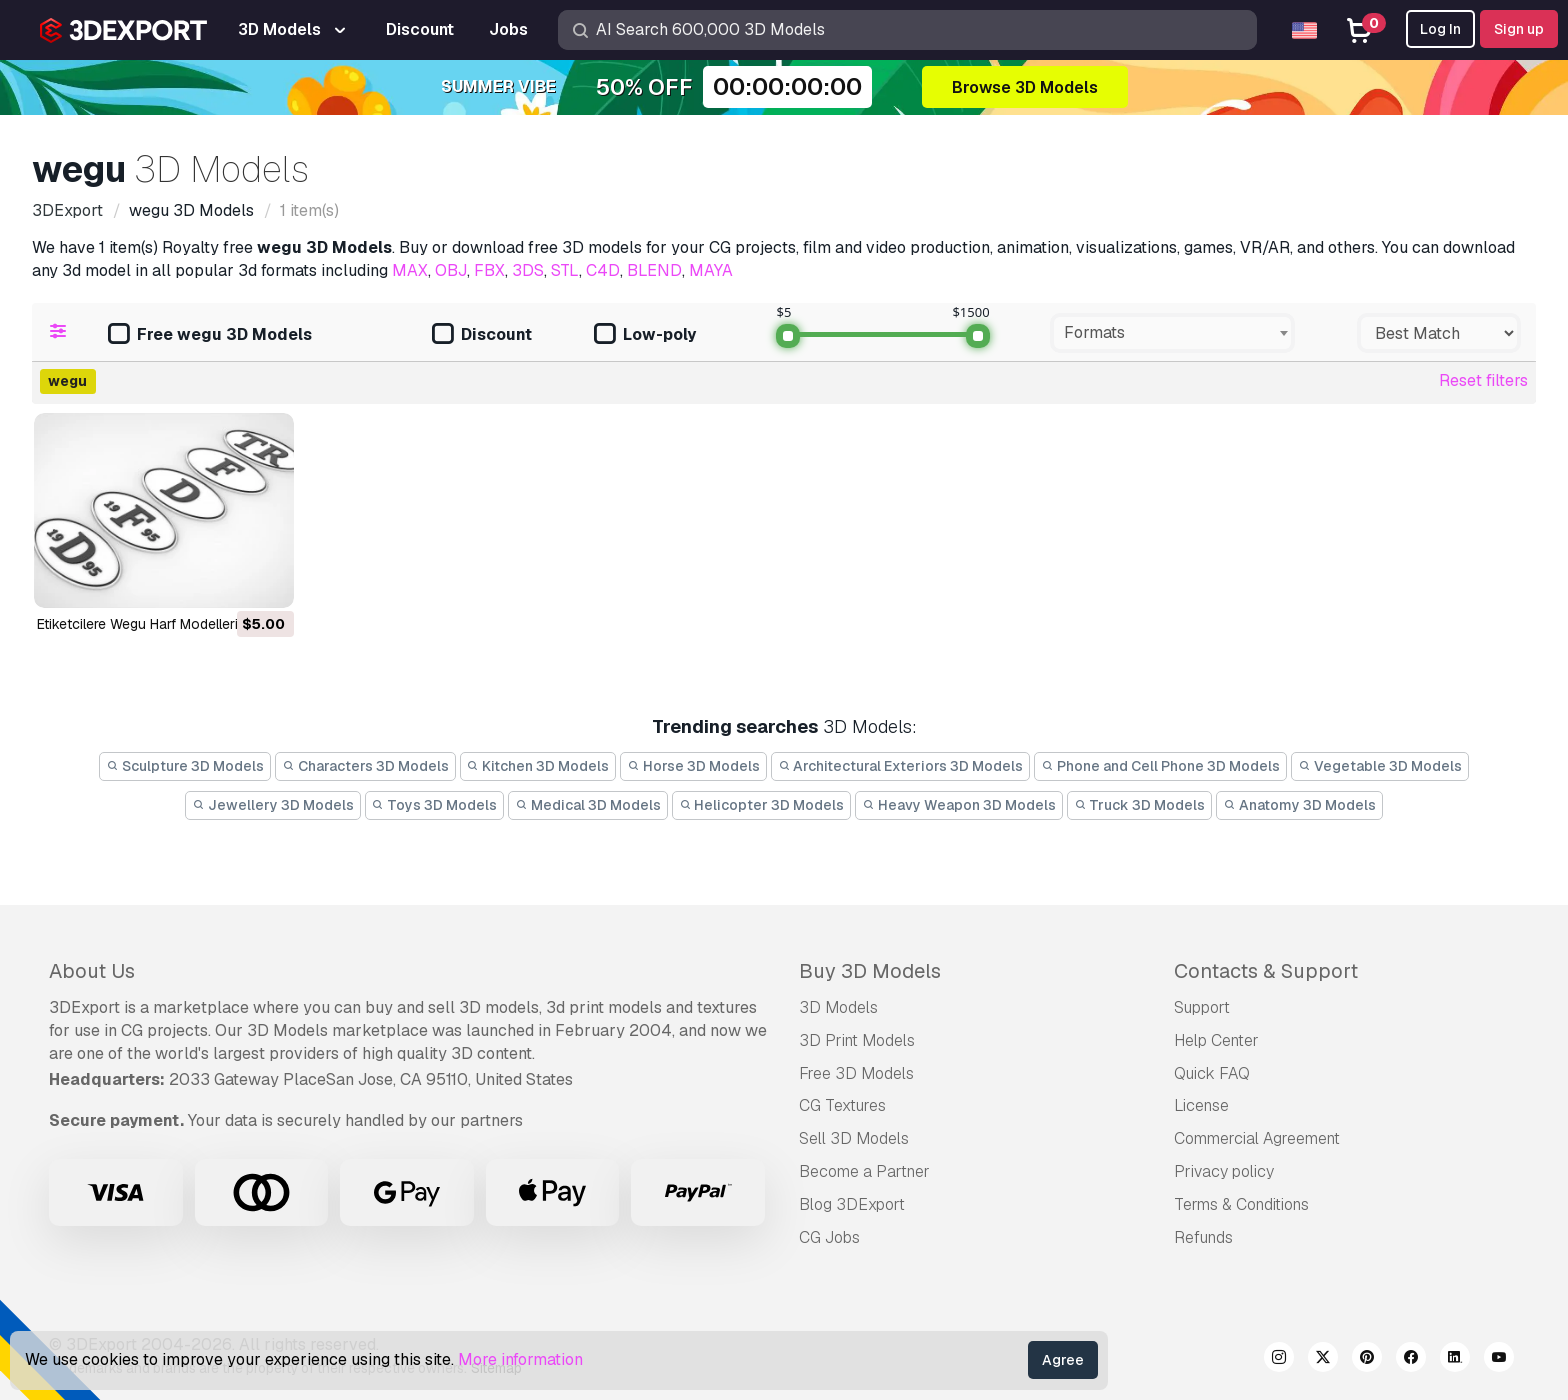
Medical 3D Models (588, 805)
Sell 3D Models (854, 1138)
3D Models (838, 1007)
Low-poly (645, 335)
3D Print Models (857, 1040)
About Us (92, 971)
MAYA (711, 270)
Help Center (1216, 1040)
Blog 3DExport (852, 1204)
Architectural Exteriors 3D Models (901, 766)
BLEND (654, 270)
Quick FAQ (1212, 1073)
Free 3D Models (856, 1073)
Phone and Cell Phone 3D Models (1160, 766)
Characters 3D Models (365, 766)
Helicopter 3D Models (762, 805)
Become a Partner (864, 1171)
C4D (603, 270)
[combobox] (1172, 333)
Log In (1440, 29)
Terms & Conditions (1241, 1204)
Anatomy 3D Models (1299, 805)
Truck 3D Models (1140, 805)
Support (1202, 1007)
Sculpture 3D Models (185, 766)
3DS (528, 270)
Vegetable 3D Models (1380, 766)
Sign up (1519, 29)
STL (565, 270)
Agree (1063, 1360)
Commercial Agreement (1257, 1138)
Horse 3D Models (693, 766)
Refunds (1203, 1237)
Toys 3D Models (435, 805)
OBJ (451, 270)
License (1201, 1105)
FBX (489, 270)
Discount (482, 335)
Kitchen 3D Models (538, 766)
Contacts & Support (1266, 971)
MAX (410, 270)
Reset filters (1483, 380)
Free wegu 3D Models (210, 335)
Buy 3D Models (870, 971)
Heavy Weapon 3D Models (959, 805)
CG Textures (842, 1105)
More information (520, 1359)
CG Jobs (829, 1237)
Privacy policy (1224, 1171)
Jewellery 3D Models (273, 805)
